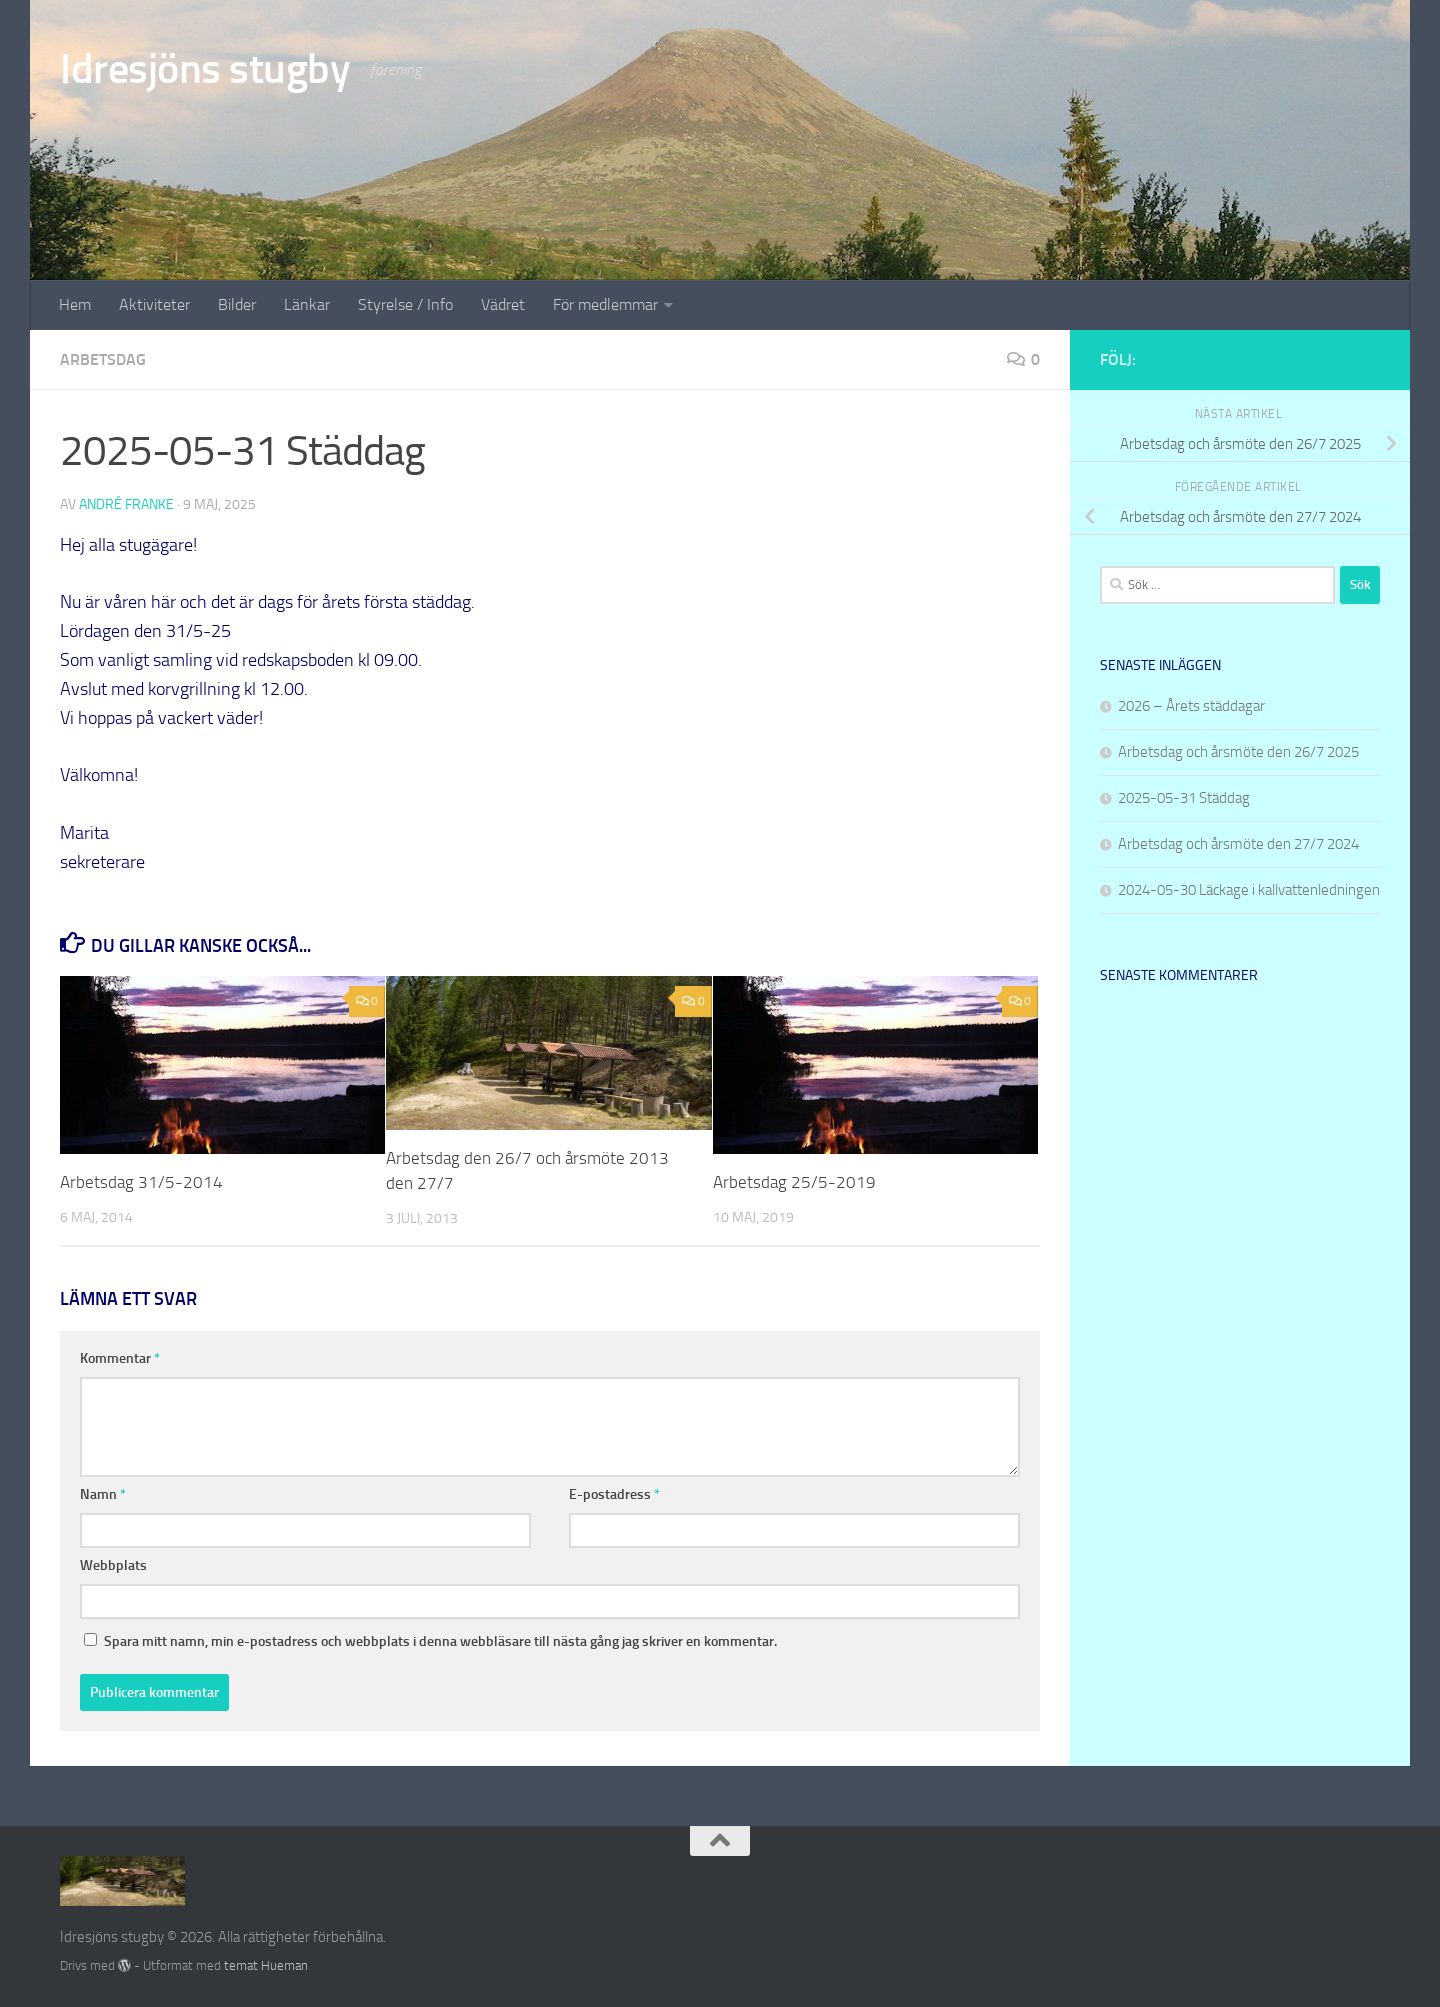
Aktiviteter (154, 304)
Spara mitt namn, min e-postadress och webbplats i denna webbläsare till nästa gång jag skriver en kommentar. (440, 1641)
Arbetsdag (103, 359)
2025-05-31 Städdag (1184, 798)
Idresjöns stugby (205, 69)
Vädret (503, 304)
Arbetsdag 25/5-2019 (794, 1182)
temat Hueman (266, 1965)
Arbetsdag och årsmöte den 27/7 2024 (1238, 844)
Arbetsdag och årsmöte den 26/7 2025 (1238, 752)
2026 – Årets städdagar (1191, 706)
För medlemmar (605, 304)
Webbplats (113, 1565)
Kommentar (120, 1358)
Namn (103, 1494)
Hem (75, 304)
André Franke (126, 504)
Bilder (237, 304)
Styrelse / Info (405, 304)
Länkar (307, 304)
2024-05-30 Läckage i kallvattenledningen (1249, 890)
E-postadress (614, 1494)
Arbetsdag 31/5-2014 (141, 1182)
